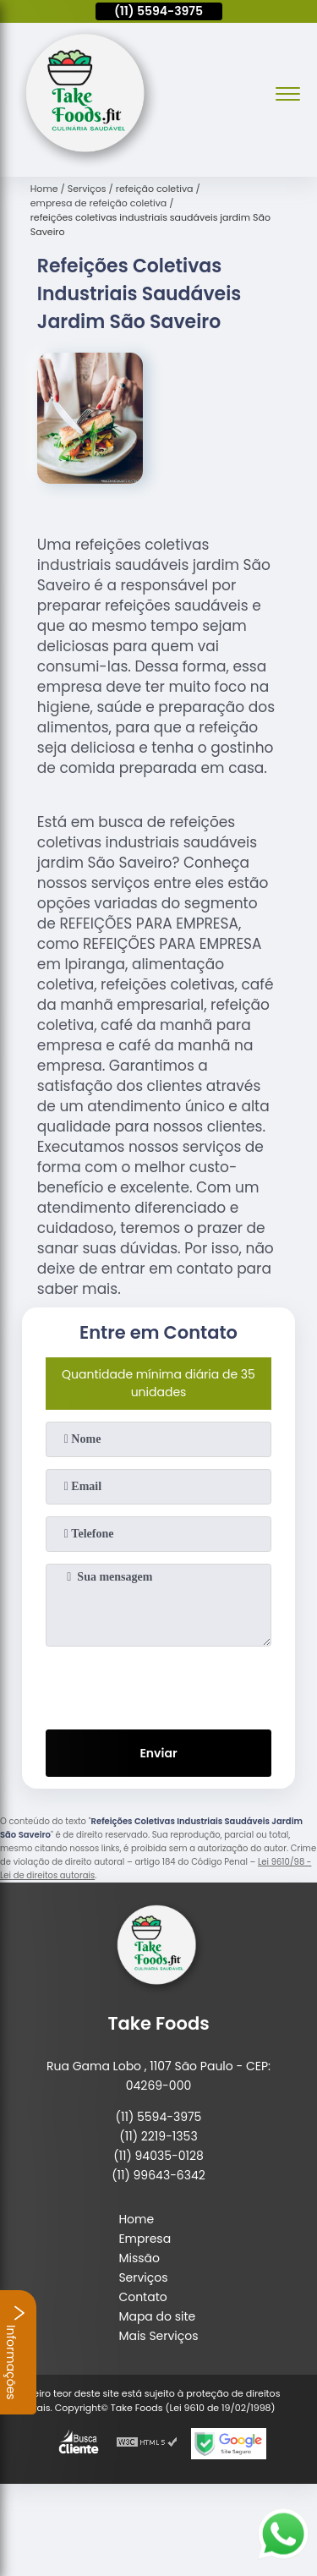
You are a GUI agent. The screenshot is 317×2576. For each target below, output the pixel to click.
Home (136, 2219)
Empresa (144, 2238)
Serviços (142, 2277)
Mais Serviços (158, 2335)
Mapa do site (156, 2316)
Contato (142, 2296)
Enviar (158, 1753)
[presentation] (158, 1685)
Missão (139, 2258)
